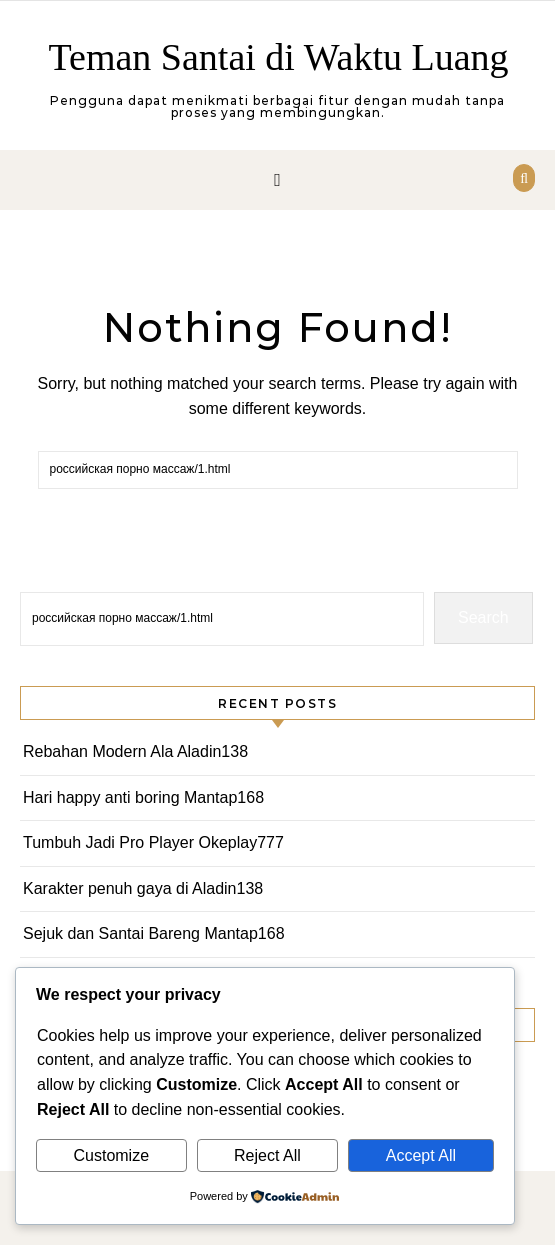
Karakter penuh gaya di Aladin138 (143, 888)
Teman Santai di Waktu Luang (278, 57)
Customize (111, 1155)
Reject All (267, 1155)
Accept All (421, 1155)
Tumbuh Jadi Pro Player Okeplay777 (153, 842)
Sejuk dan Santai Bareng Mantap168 (154, 933)
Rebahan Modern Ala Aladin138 (135, 751)
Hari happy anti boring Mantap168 (143, 797)
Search (483, 617)
